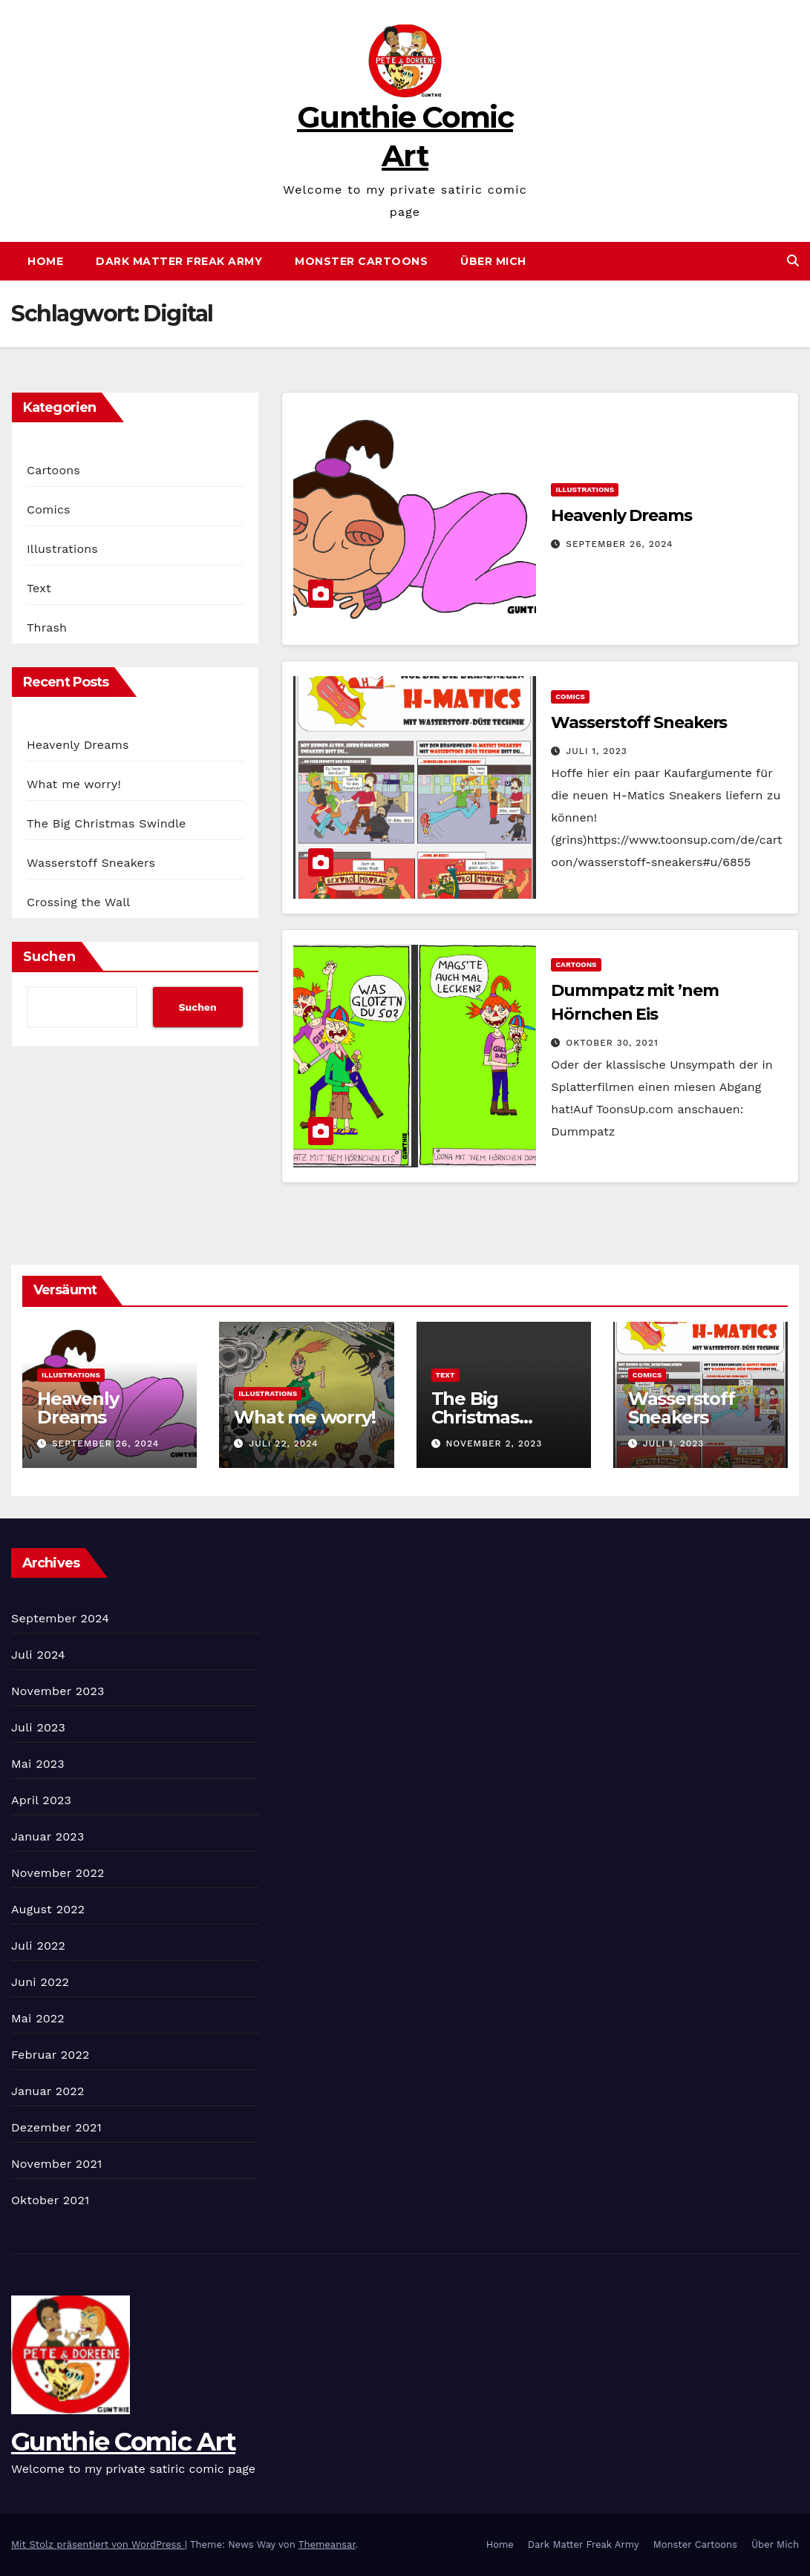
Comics (49, 509)
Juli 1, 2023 (596, 751)
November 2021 (56, 2164)
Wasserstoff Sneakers (91, 863)
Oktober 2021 (50, 2200)
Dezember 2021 (56, 2127)
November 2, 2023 (493, 1443)
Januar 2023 (47, 1836)
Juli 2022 (38, 1945)
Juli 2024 (38, 1655)
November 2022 (57, 1873)
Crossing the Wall (78, 902)
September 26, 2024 (619, 544)
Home (45, 261)
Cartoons (53, 470)
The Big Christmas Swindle (106, 823)
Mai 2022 (38, 2018)
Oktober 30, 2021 (612, 1043)
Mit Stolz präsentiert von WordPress (98, 2544)
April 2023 (41, 1800)
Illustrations (62, 549)
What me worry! (74, 784)
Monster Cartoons (361, 261)
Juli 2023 (38, 1727)
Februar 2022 (50, 2055)
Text (39, 588)
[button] (793, 261)
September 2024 (60, 1618)
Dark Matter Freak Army (179, 261)
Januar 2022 (47, 2091)
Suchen (49, 956)
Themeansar (327, 2544)
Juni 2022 (40, 1982)
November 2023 (57, 1691)
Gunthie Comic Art (123, 2441)
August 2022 (48, 1909)
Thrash (47, 627)
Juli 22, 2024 (283, 1443)
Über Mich (493, 261)
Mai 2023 (38, 1764)
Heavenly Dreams (78, 745)
